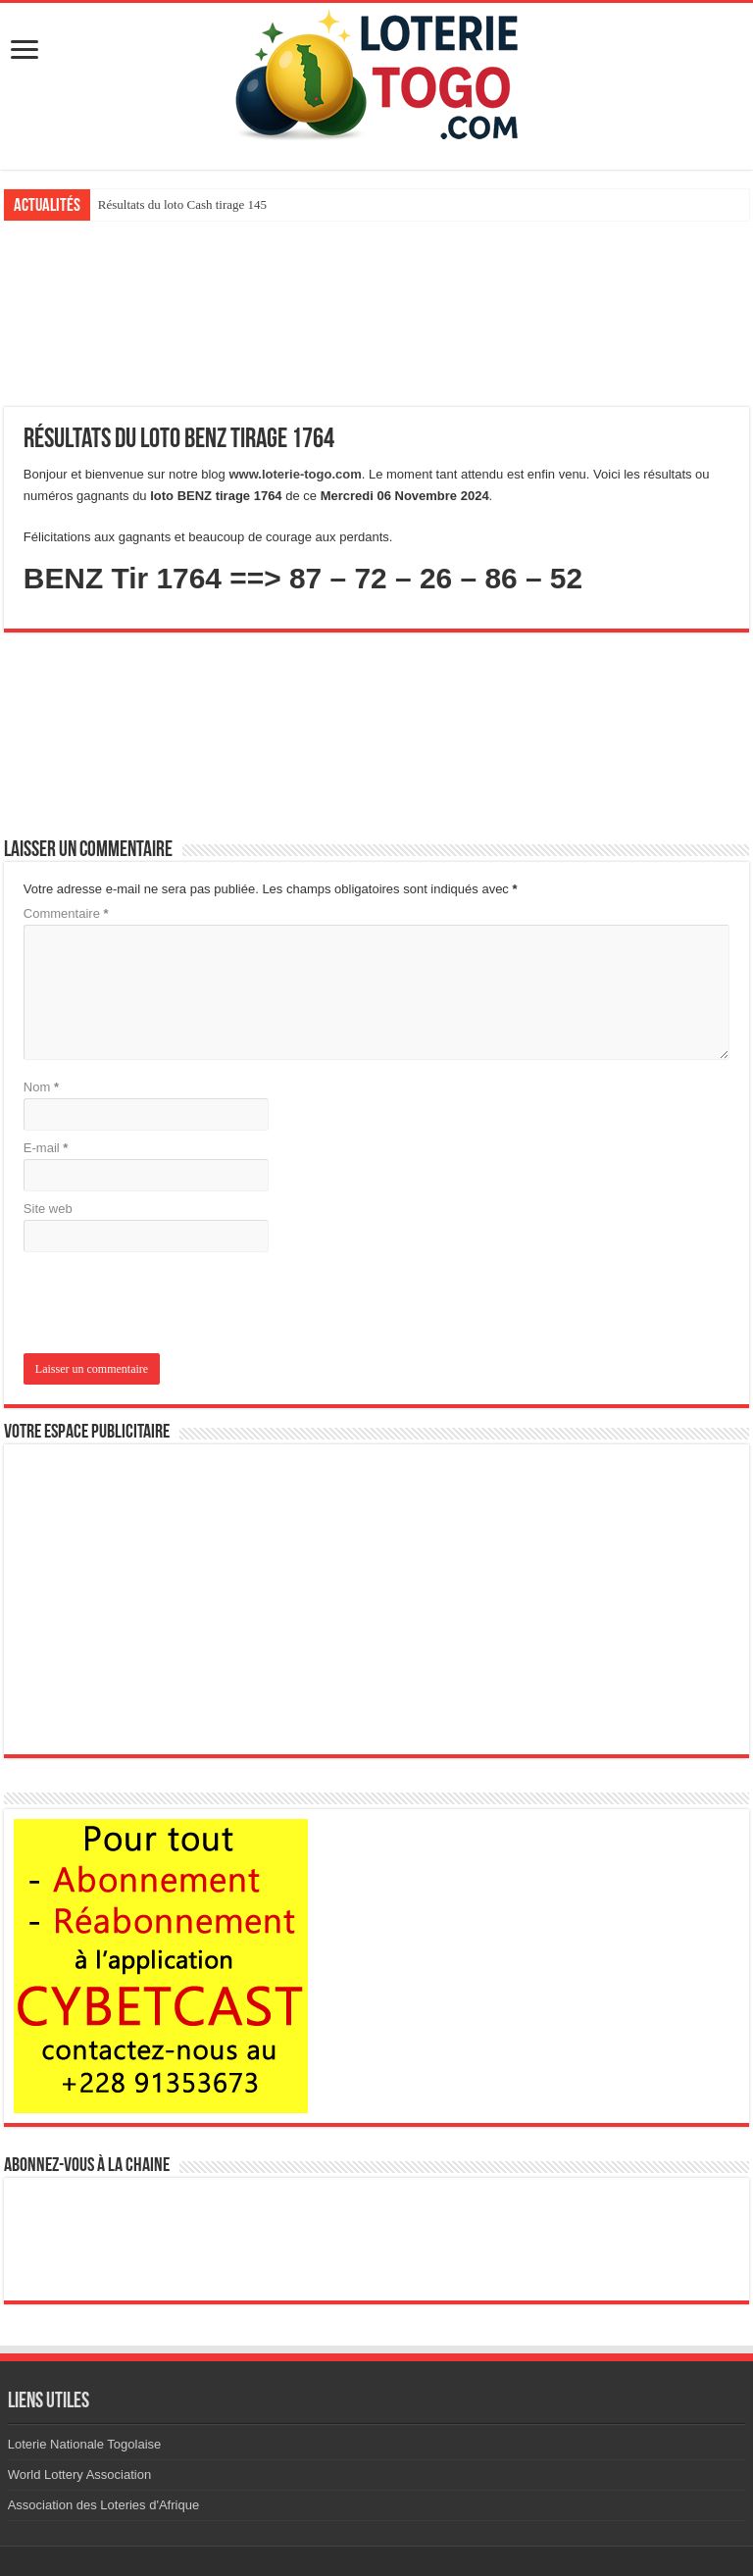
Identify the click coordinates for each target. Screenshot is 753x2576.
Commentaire (66, 913)
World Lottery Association (79, 2474)
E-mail (46, 1147)
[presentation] (157, 1305)
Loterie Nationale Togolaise (85, 2444)
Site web (48, 1208)
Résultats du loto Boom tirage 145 (185, 204)
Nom (41, 1087)
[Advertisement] (376, 313)
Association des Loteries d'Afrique (103, 2505)
